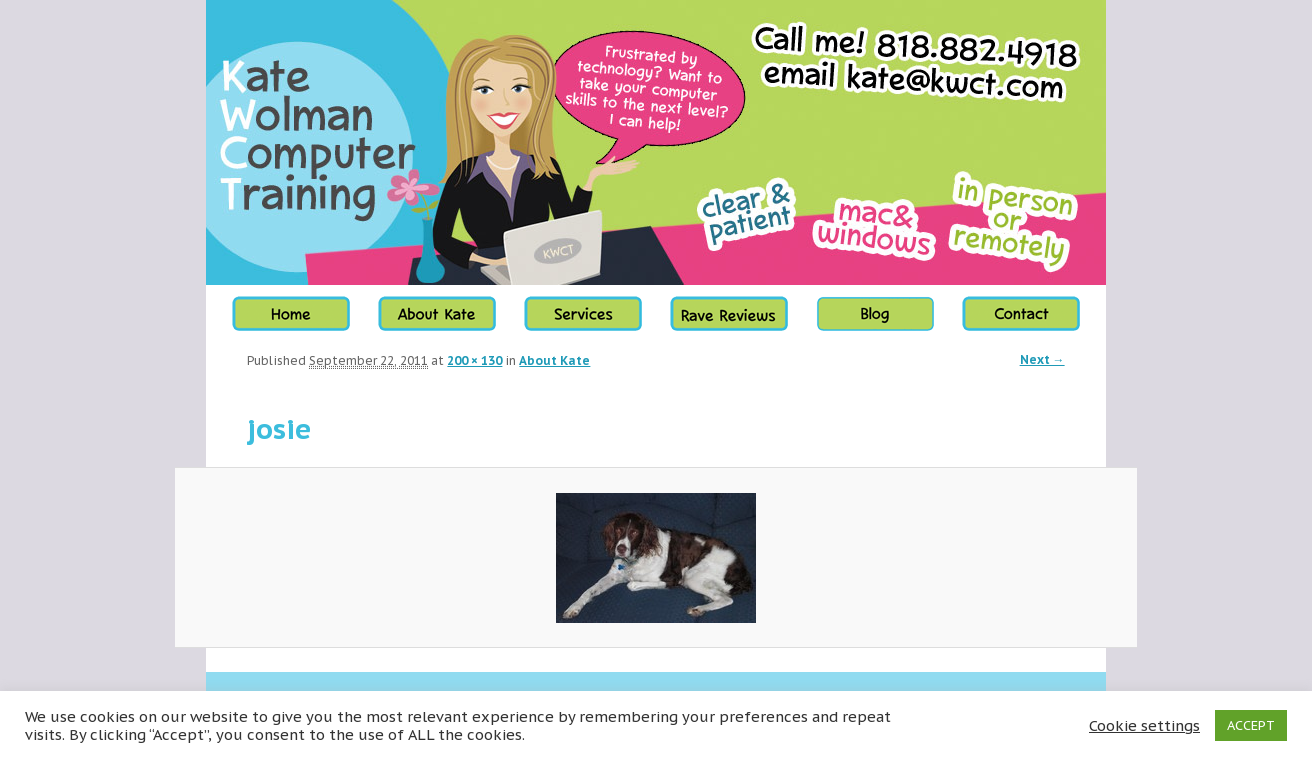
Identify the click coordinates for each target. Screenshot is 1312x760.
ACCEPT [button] (1251, 725)
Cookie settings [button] (1144, 726)
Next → (1042, 359)
